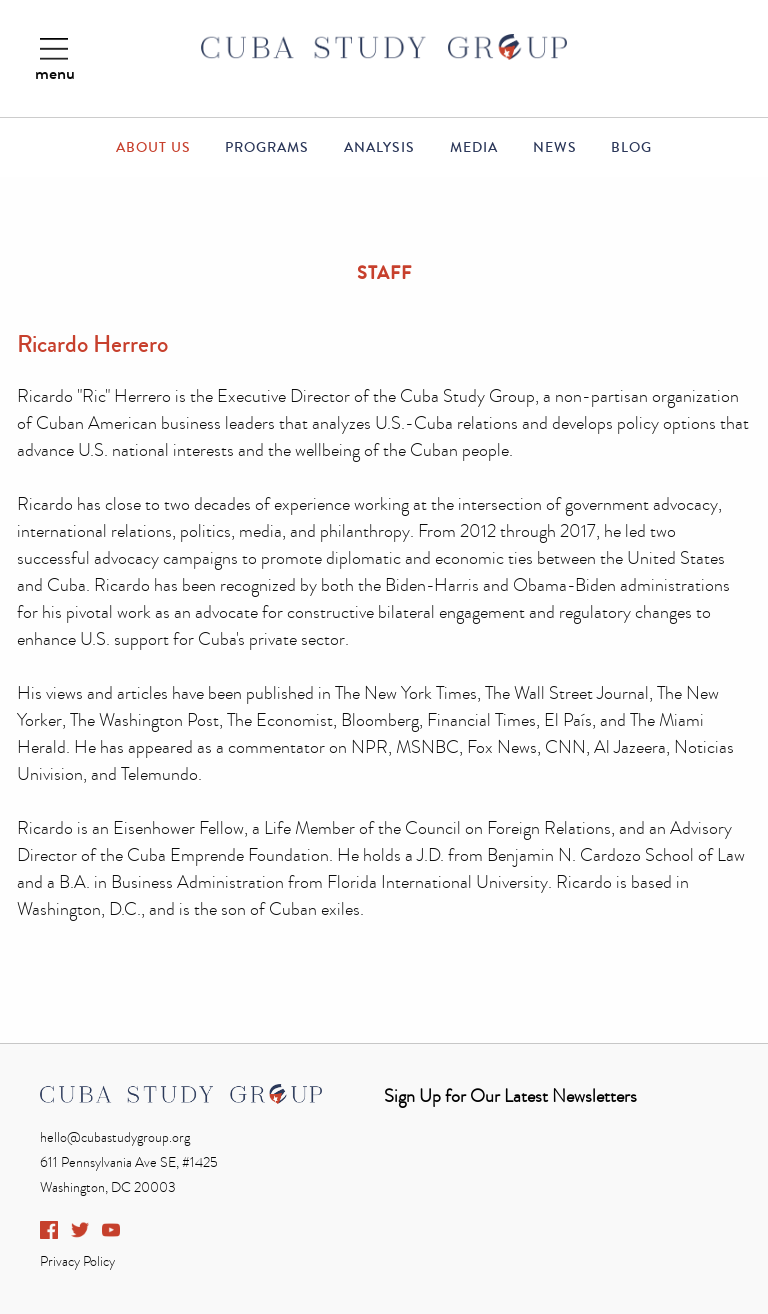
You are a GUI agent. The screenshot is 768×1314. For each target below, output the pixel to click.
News (555, 148)
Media (474, 148)
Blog (631, 148)
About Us (153, 148)
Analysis (379, 148)
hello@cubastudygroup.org (115, 1137)
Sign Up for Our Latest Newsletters (510, 1096)
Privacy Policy (77, 1261)
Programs (267, 148)
